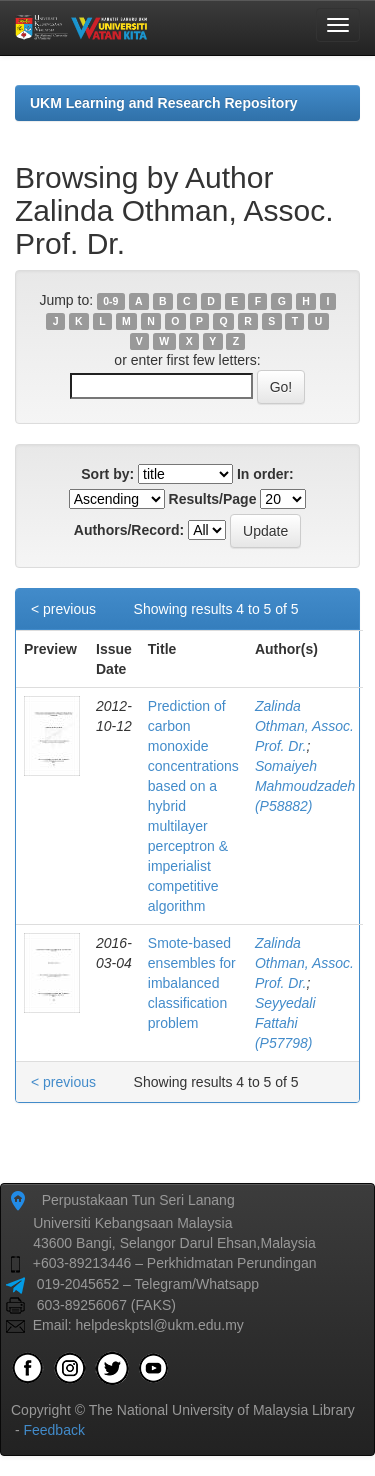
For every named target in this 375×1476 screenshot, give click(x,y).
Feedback (53, 1430)
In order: (265, 474)
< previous (63, 609)
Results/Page (213, 499)
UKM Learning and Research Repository (164, 103)
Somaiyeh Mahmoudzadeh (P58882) (305, 786)
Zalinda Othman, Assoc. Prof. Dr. (304, 726)
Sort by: (107, 474)
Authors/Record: (129, 530)
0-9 (110, 301)
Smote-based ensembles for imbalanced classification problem (192, 983)
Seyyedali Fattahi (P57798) (285, 1023)
